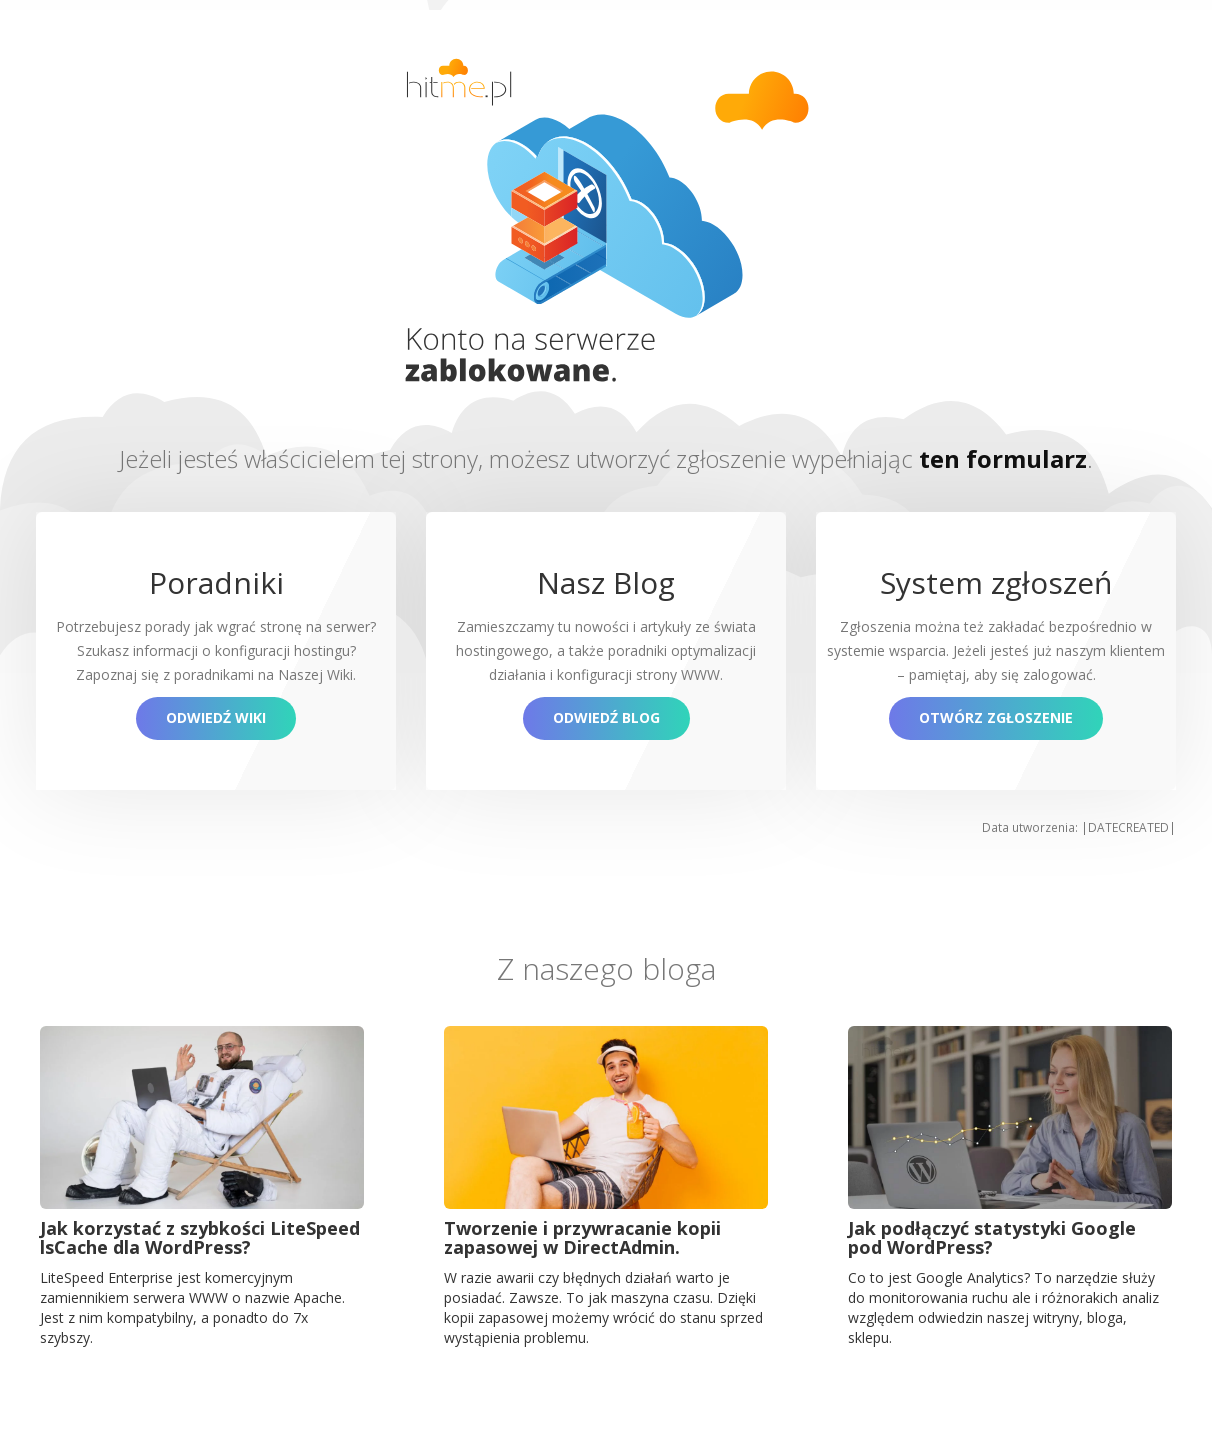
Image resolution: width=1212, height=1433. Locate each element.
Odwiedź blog (606, 717)
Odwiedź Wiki (216, 717)
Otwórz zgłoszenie (996, 717)
